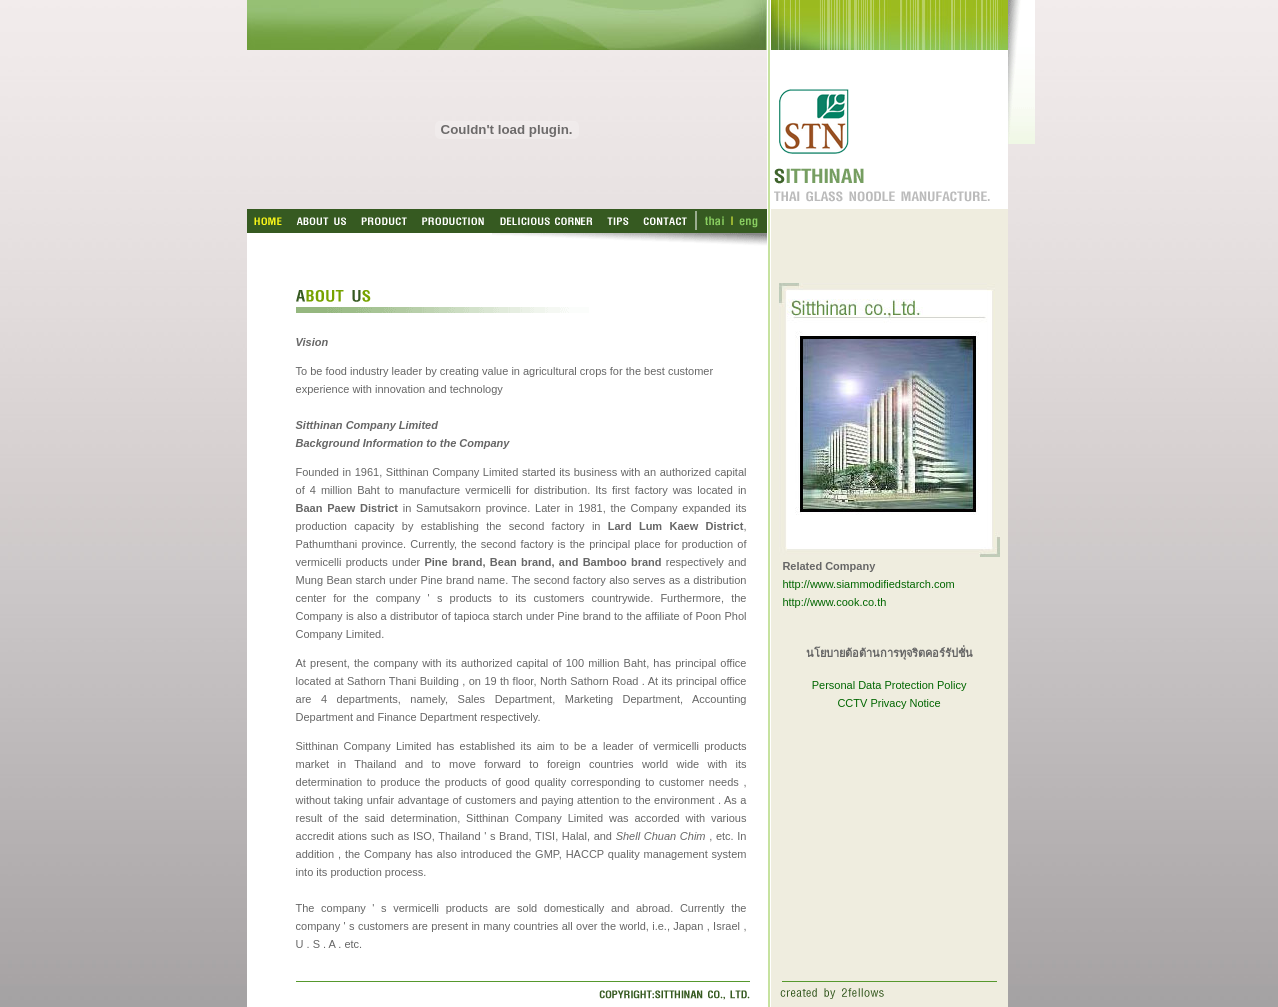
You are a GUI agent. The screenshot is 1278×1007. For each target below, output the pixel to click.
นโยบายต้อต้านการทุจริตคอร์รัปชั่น (889, 653)
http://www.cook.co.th (834, 602)
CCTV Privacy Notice (888, 703)
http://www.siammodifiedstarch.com (868, 584)
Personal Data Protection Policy (889, 685)
